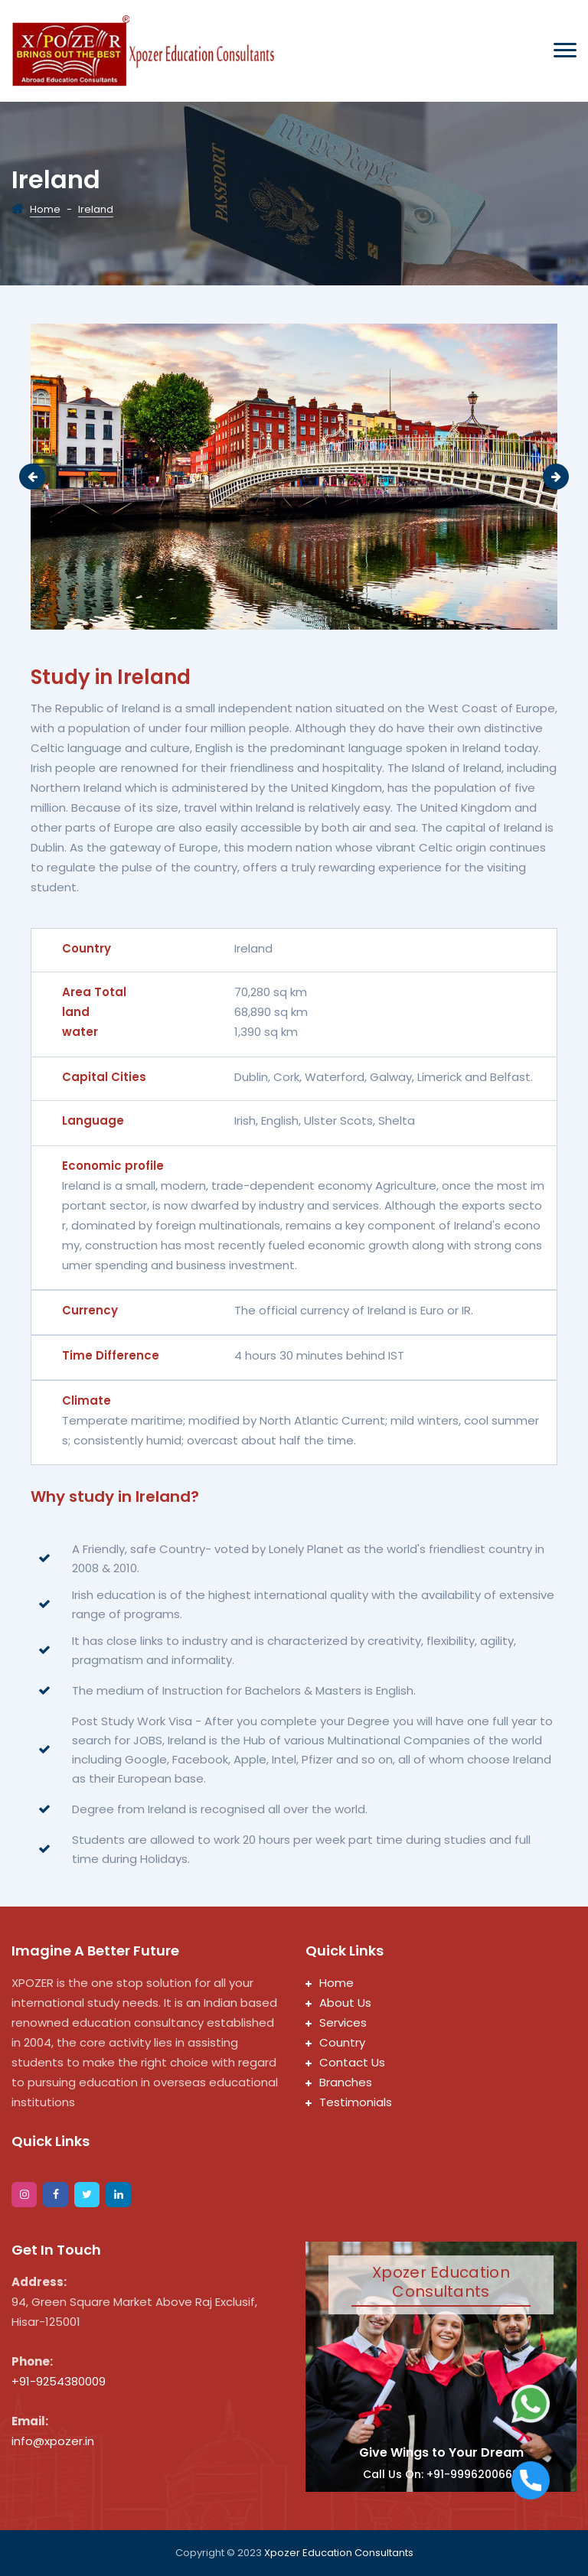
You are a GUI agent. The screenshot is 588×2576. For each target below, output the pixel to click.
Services (336, 2022)
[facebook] (55, 2194)
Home (45, 209)
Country (335, 2042)
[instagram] (24, 2194)
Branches (338, 2082)
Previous (32, 477)
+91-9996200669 (472, 2474)
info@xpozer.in (52, 2441)
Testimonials (348, 2102)
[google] (118, 2194)
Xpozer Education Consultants (338, 2552)
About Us (338, 2003)
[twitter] (87, 2194)
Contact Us (345, 2062)
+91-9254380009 (58, 2381)
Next (556, 477)
